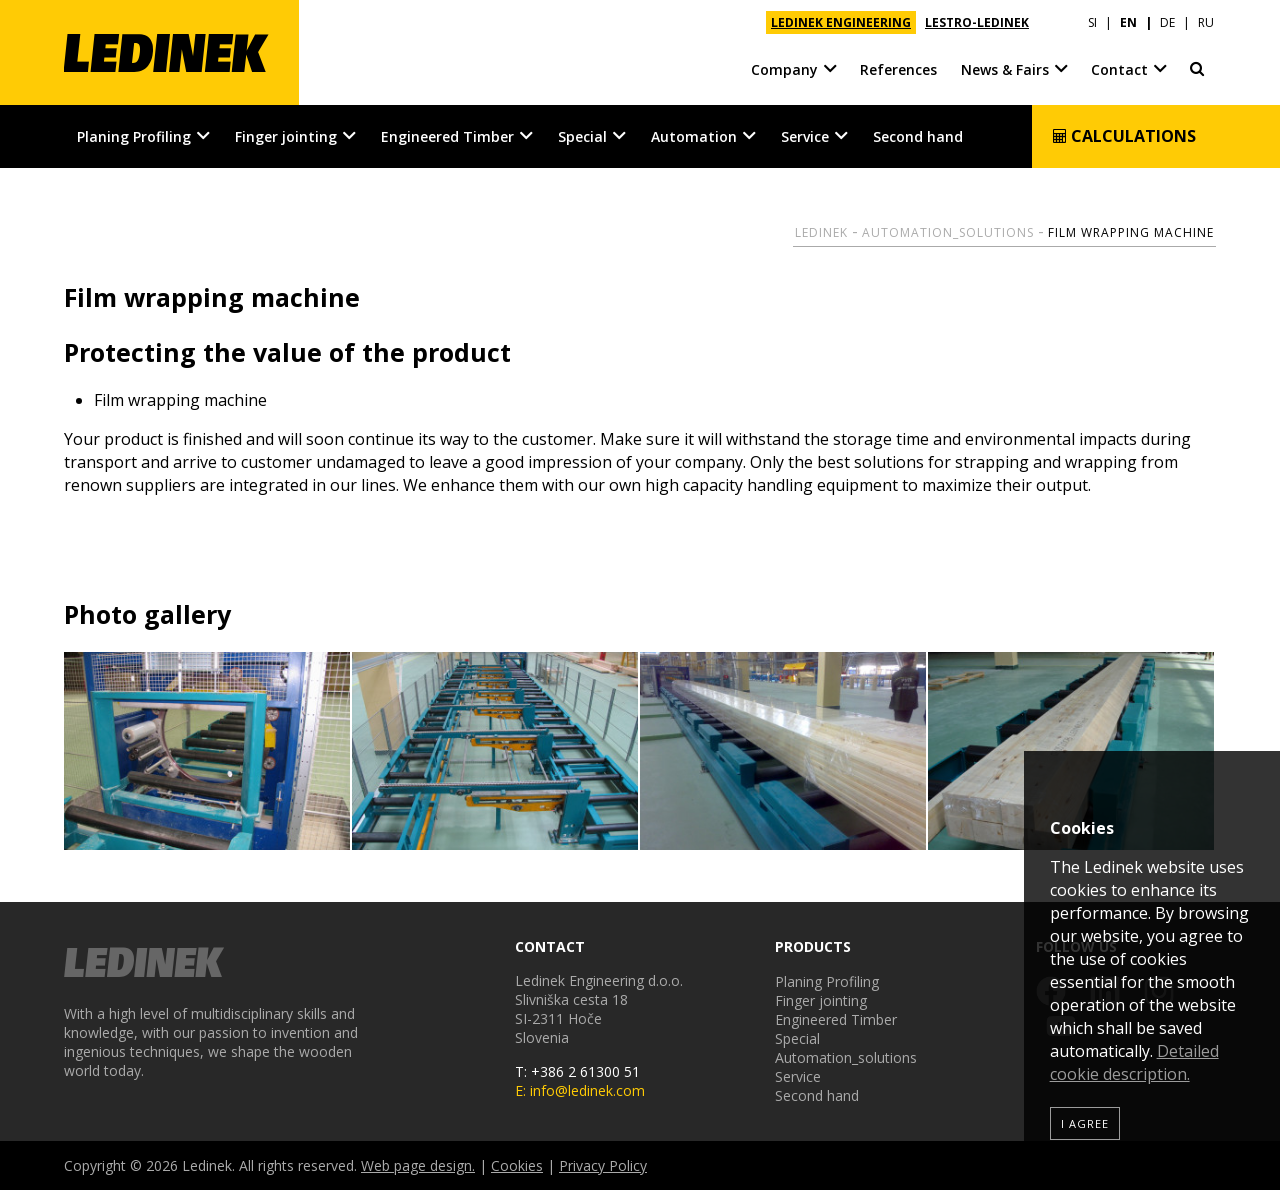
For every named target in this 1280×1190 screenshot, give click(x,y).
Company (784, 69)
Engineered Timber (447, 136)
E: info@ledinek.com (580, 1090)
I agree (1085, 1123)
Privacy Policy (603, 1165)
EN (1128, 22)
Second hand (918, 136)
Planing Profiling (134, 136)
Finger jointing (286, 136)
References (898, 69)
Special (582, 136)
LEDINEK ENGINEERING (841, 22)
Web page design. (418, 1165)
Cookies (517, 1165)
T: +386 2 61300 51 (577, 1071)
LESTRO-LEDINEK (977, 22)
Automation (694, 136)
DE (1167, 22)
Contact (1119, 69)
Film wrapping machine (1131, 232)
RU (1206, 22)
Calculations (1124, 136)
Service (805, 136)
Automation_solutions (948, 232)
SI (1092, 22)
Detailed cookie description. (1134, 1062)
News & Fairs (1005, 69)
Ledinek (821, 232)
